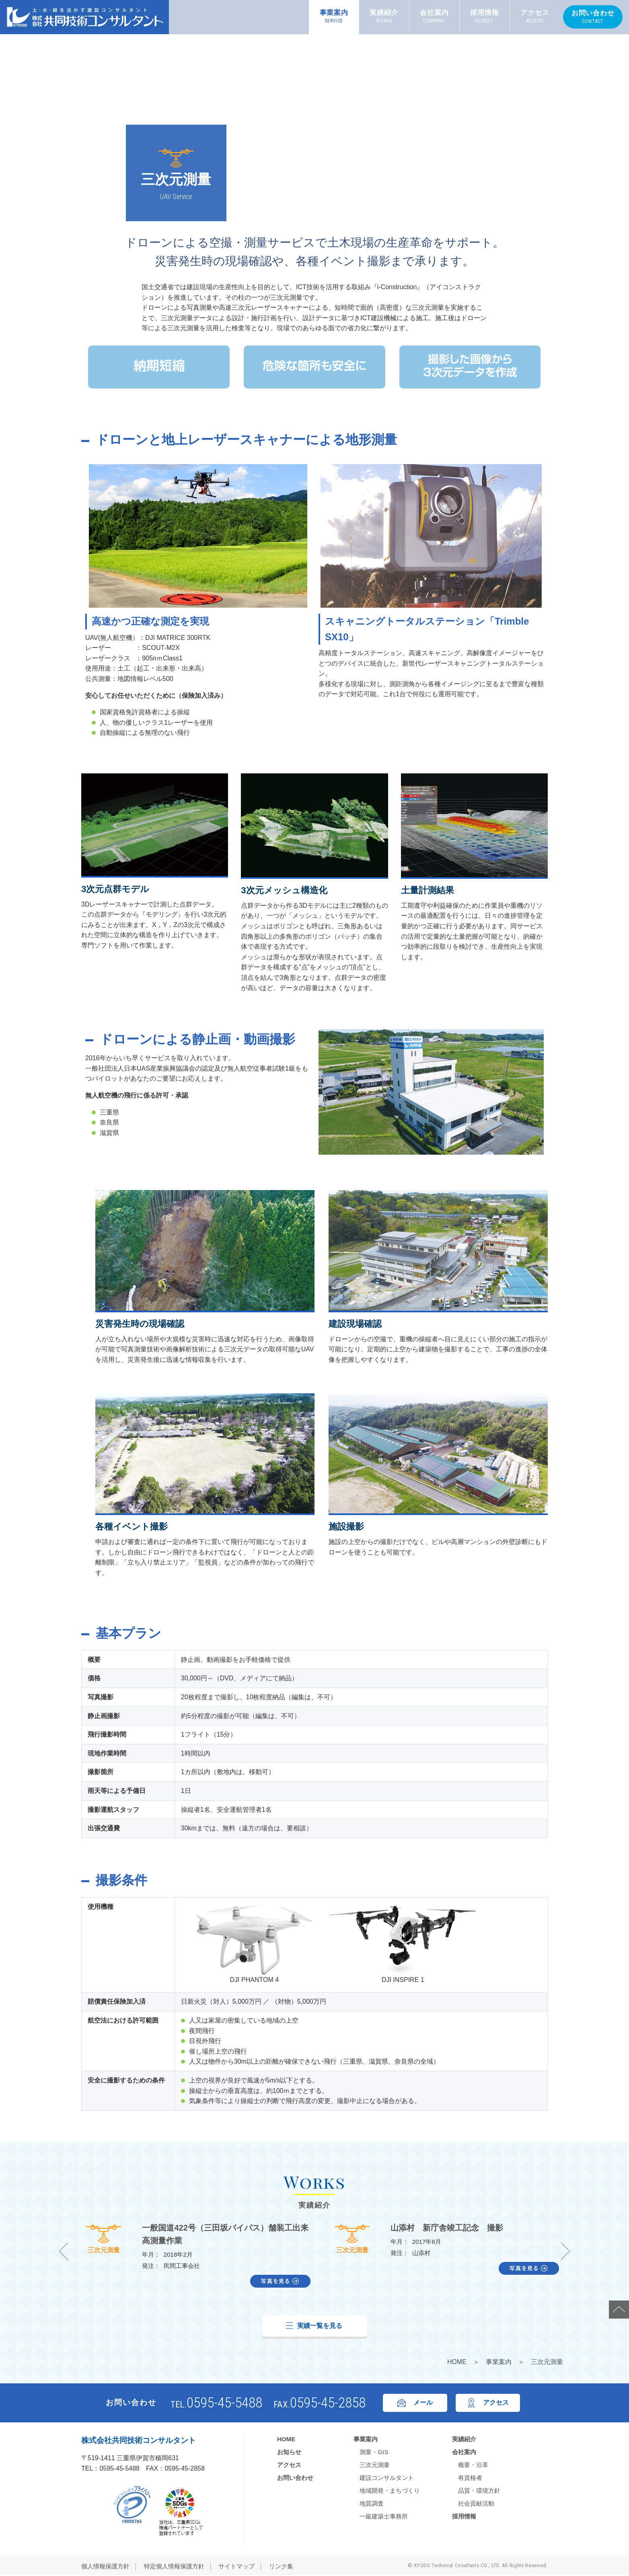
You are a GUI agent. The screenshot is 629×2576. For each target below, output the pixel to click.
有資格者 (470, 2478)
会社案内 (434, 17)
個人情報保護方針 (105, 2566)
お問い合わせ (593, 17)
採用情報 (485, 17)
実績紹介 (384, 17)
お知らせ (289, 2452)
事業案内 (334, 17)
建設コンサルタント (387, 2478)
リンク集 (281, 2566)
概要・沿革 (473, 2465)
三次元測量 (103, 2238)
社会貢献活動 (476, 2503)
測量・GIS (374, 2452)
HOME (457, 2362)
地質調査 (372, 2503)
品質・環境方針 (479, 2490)
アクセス (535, 17)
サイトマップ (236, 2566)
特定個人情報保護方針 (174, 2566)
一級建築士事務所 (384, 2516)
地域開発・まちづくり (390, 2490)
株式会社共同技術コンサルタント (138, 2440)
